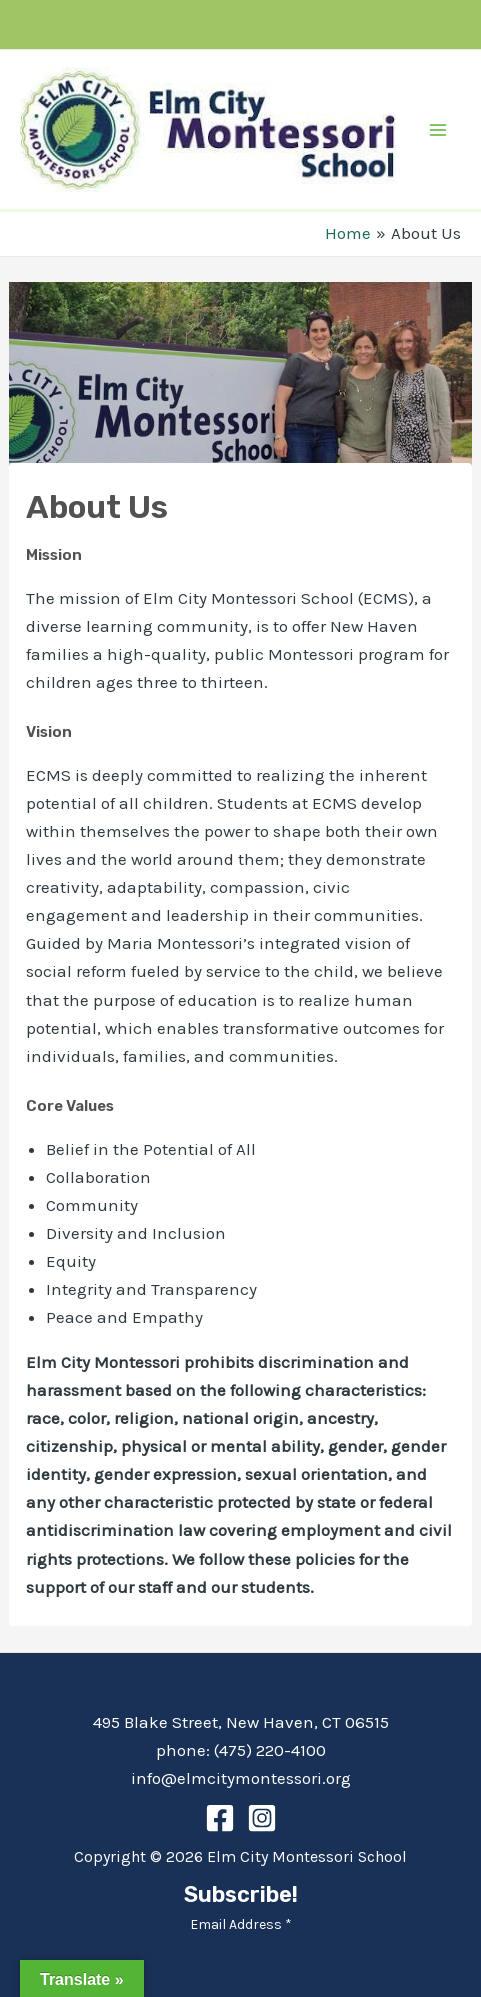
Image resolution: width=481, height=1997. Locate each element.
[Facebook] (220, 1818)
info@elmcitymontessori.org (241, 1778)
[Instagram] (262, 1818)
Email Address (241, 1924)
